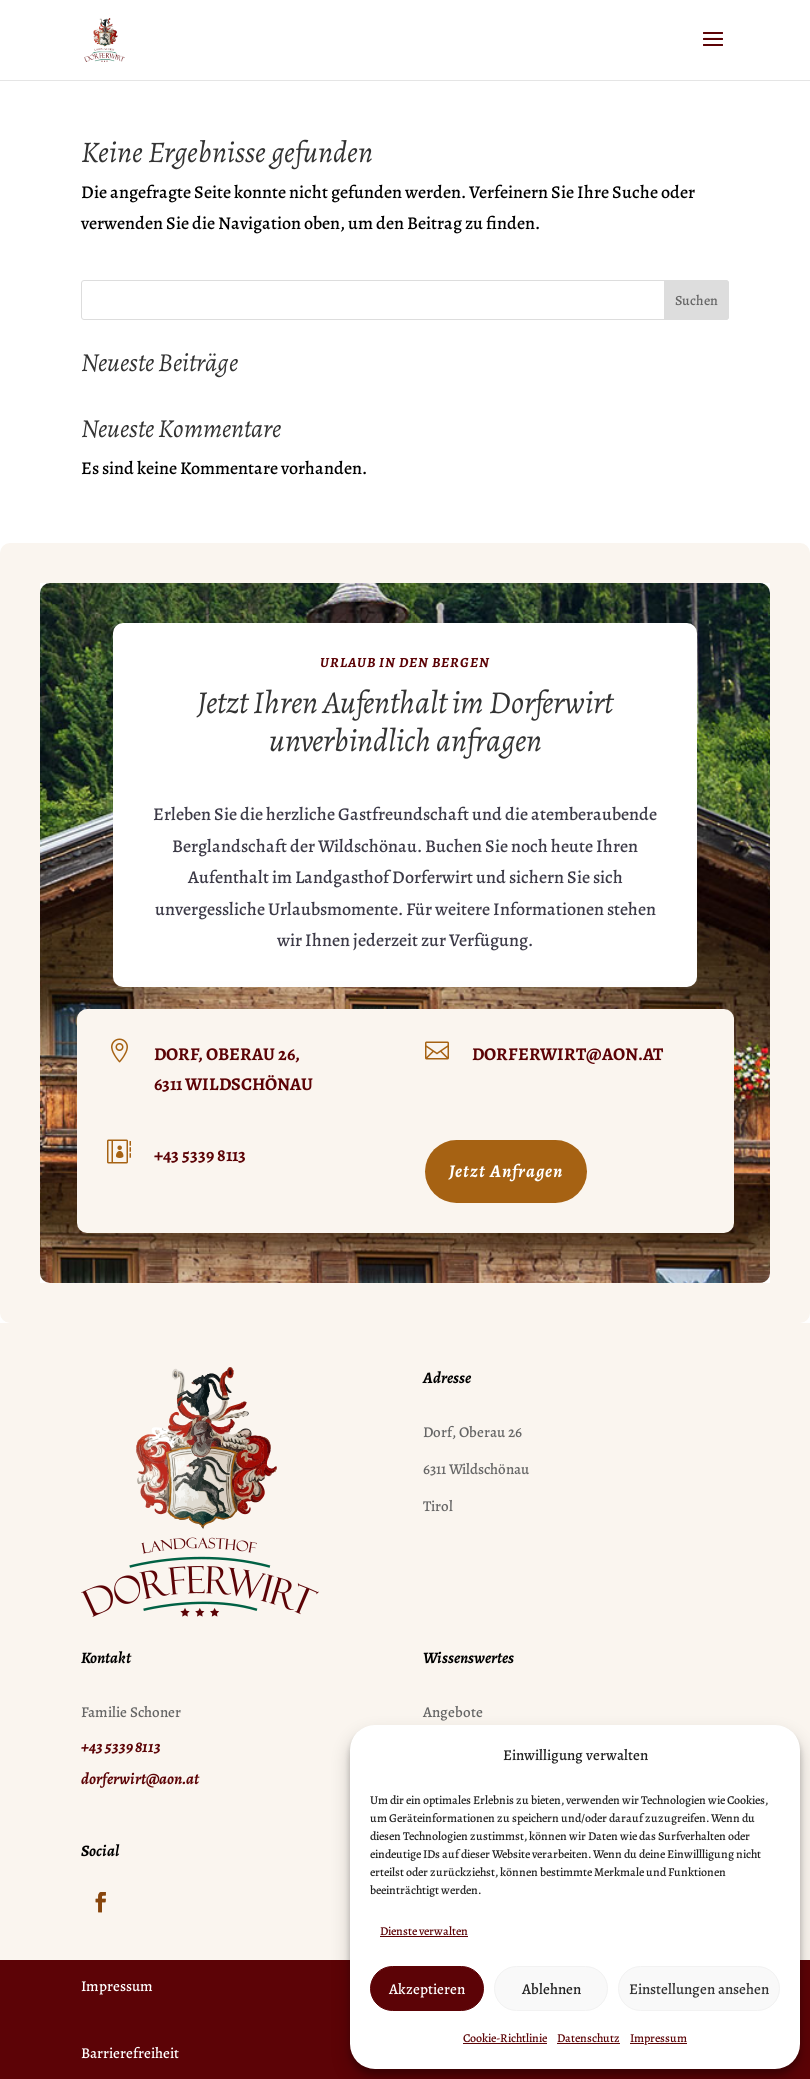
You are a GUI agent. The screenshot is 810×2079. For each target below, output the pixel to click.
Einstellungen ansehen (699, 1989)
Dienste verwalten (424, 1931)
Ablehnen (551, 1989)
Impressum (658, 2038)
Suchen (696, 300)
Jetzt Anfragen (506, 1171)
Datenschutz (588, 2038)
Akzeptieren (427, 1989)
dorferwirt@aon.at (567, 1054)
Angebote (453, 1712)
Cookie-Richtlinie (505, 2038)
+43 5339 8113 (200, 1155)
